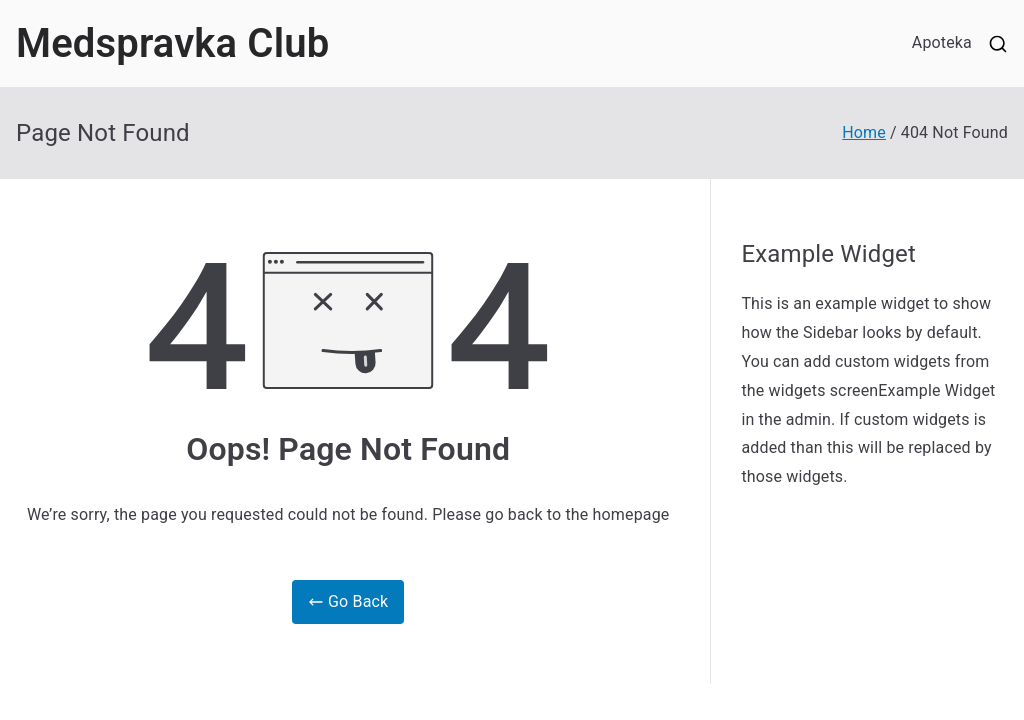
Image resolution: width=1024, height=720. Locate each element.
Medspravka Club (172, 43)
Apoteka (942, 42)
